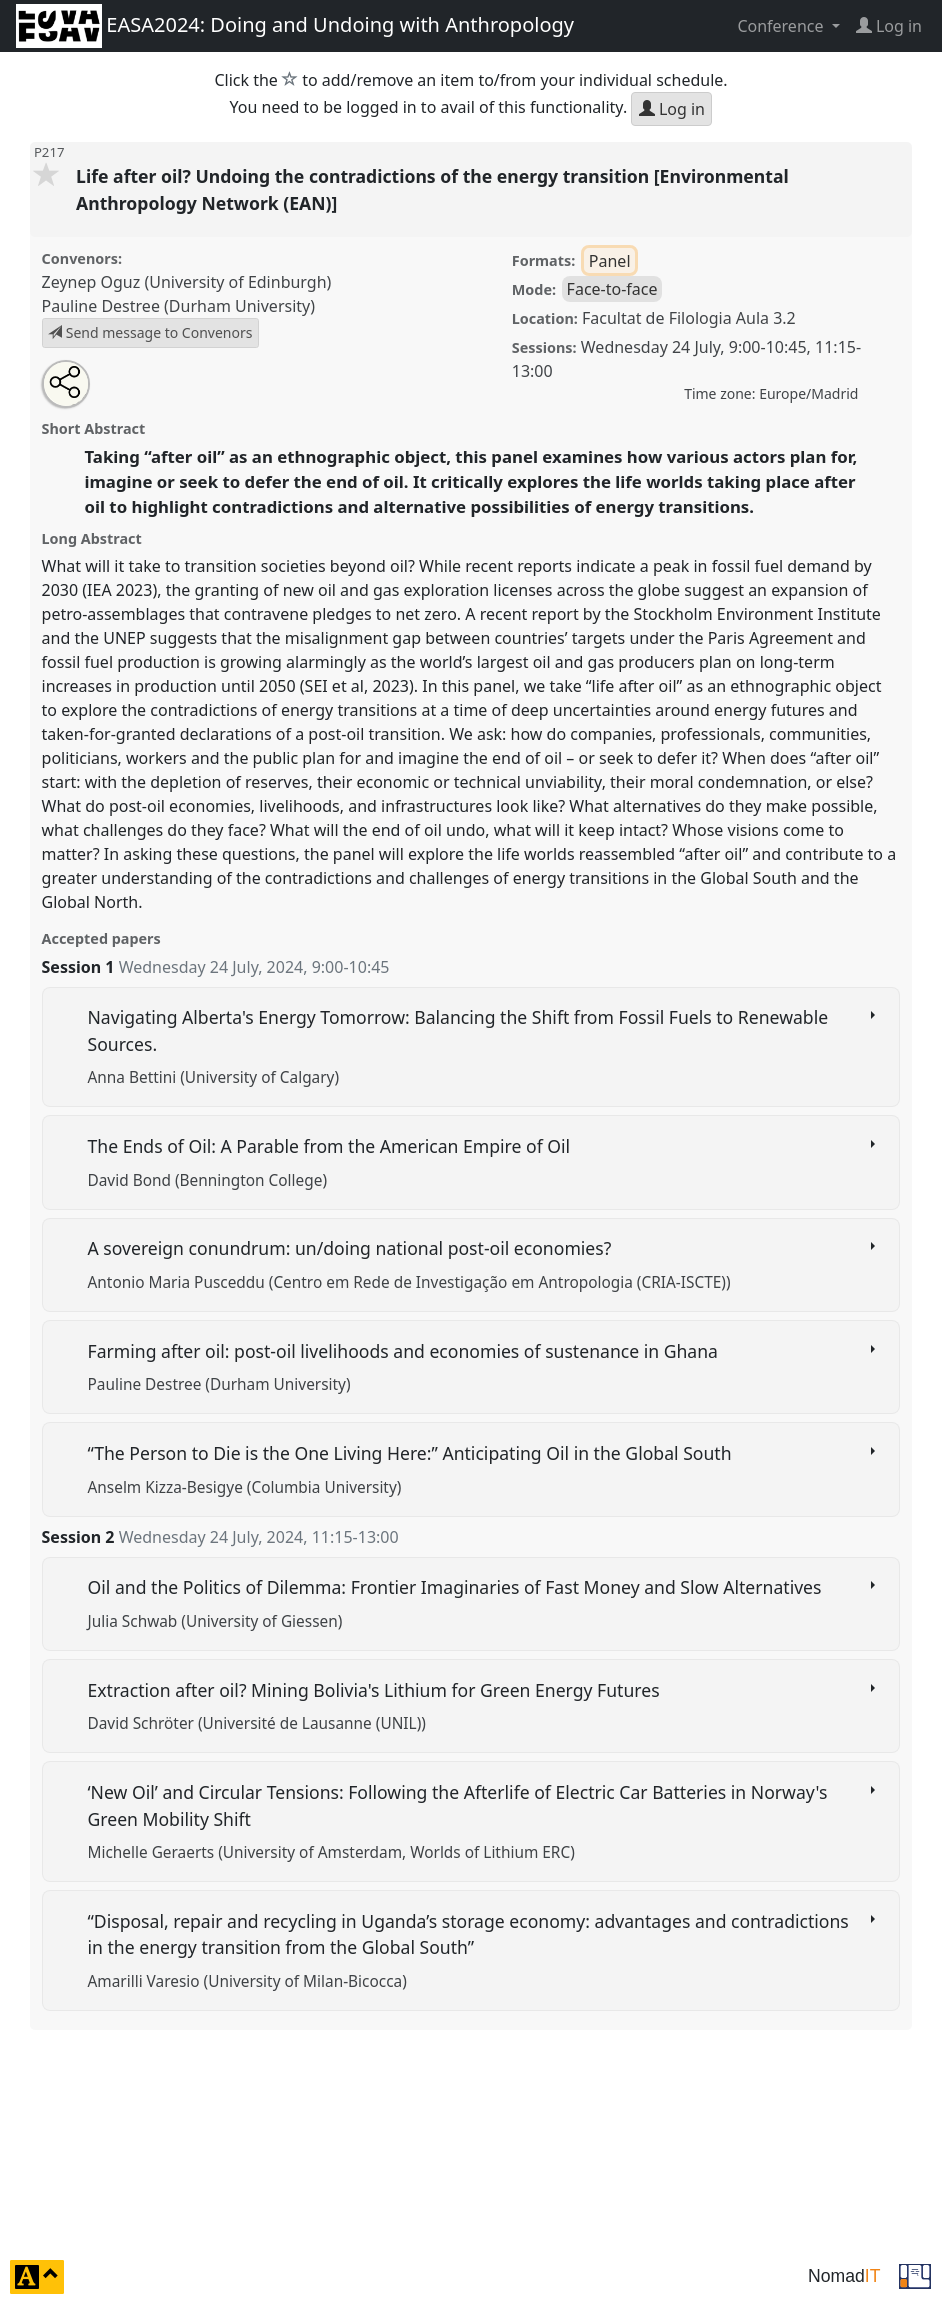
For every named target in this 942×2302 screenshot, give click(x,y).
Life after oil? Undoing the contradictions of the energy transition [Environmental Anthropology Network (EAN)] (432, 189)
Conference (782, 26)
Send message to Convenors (150, 332)
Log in (672, 109)
